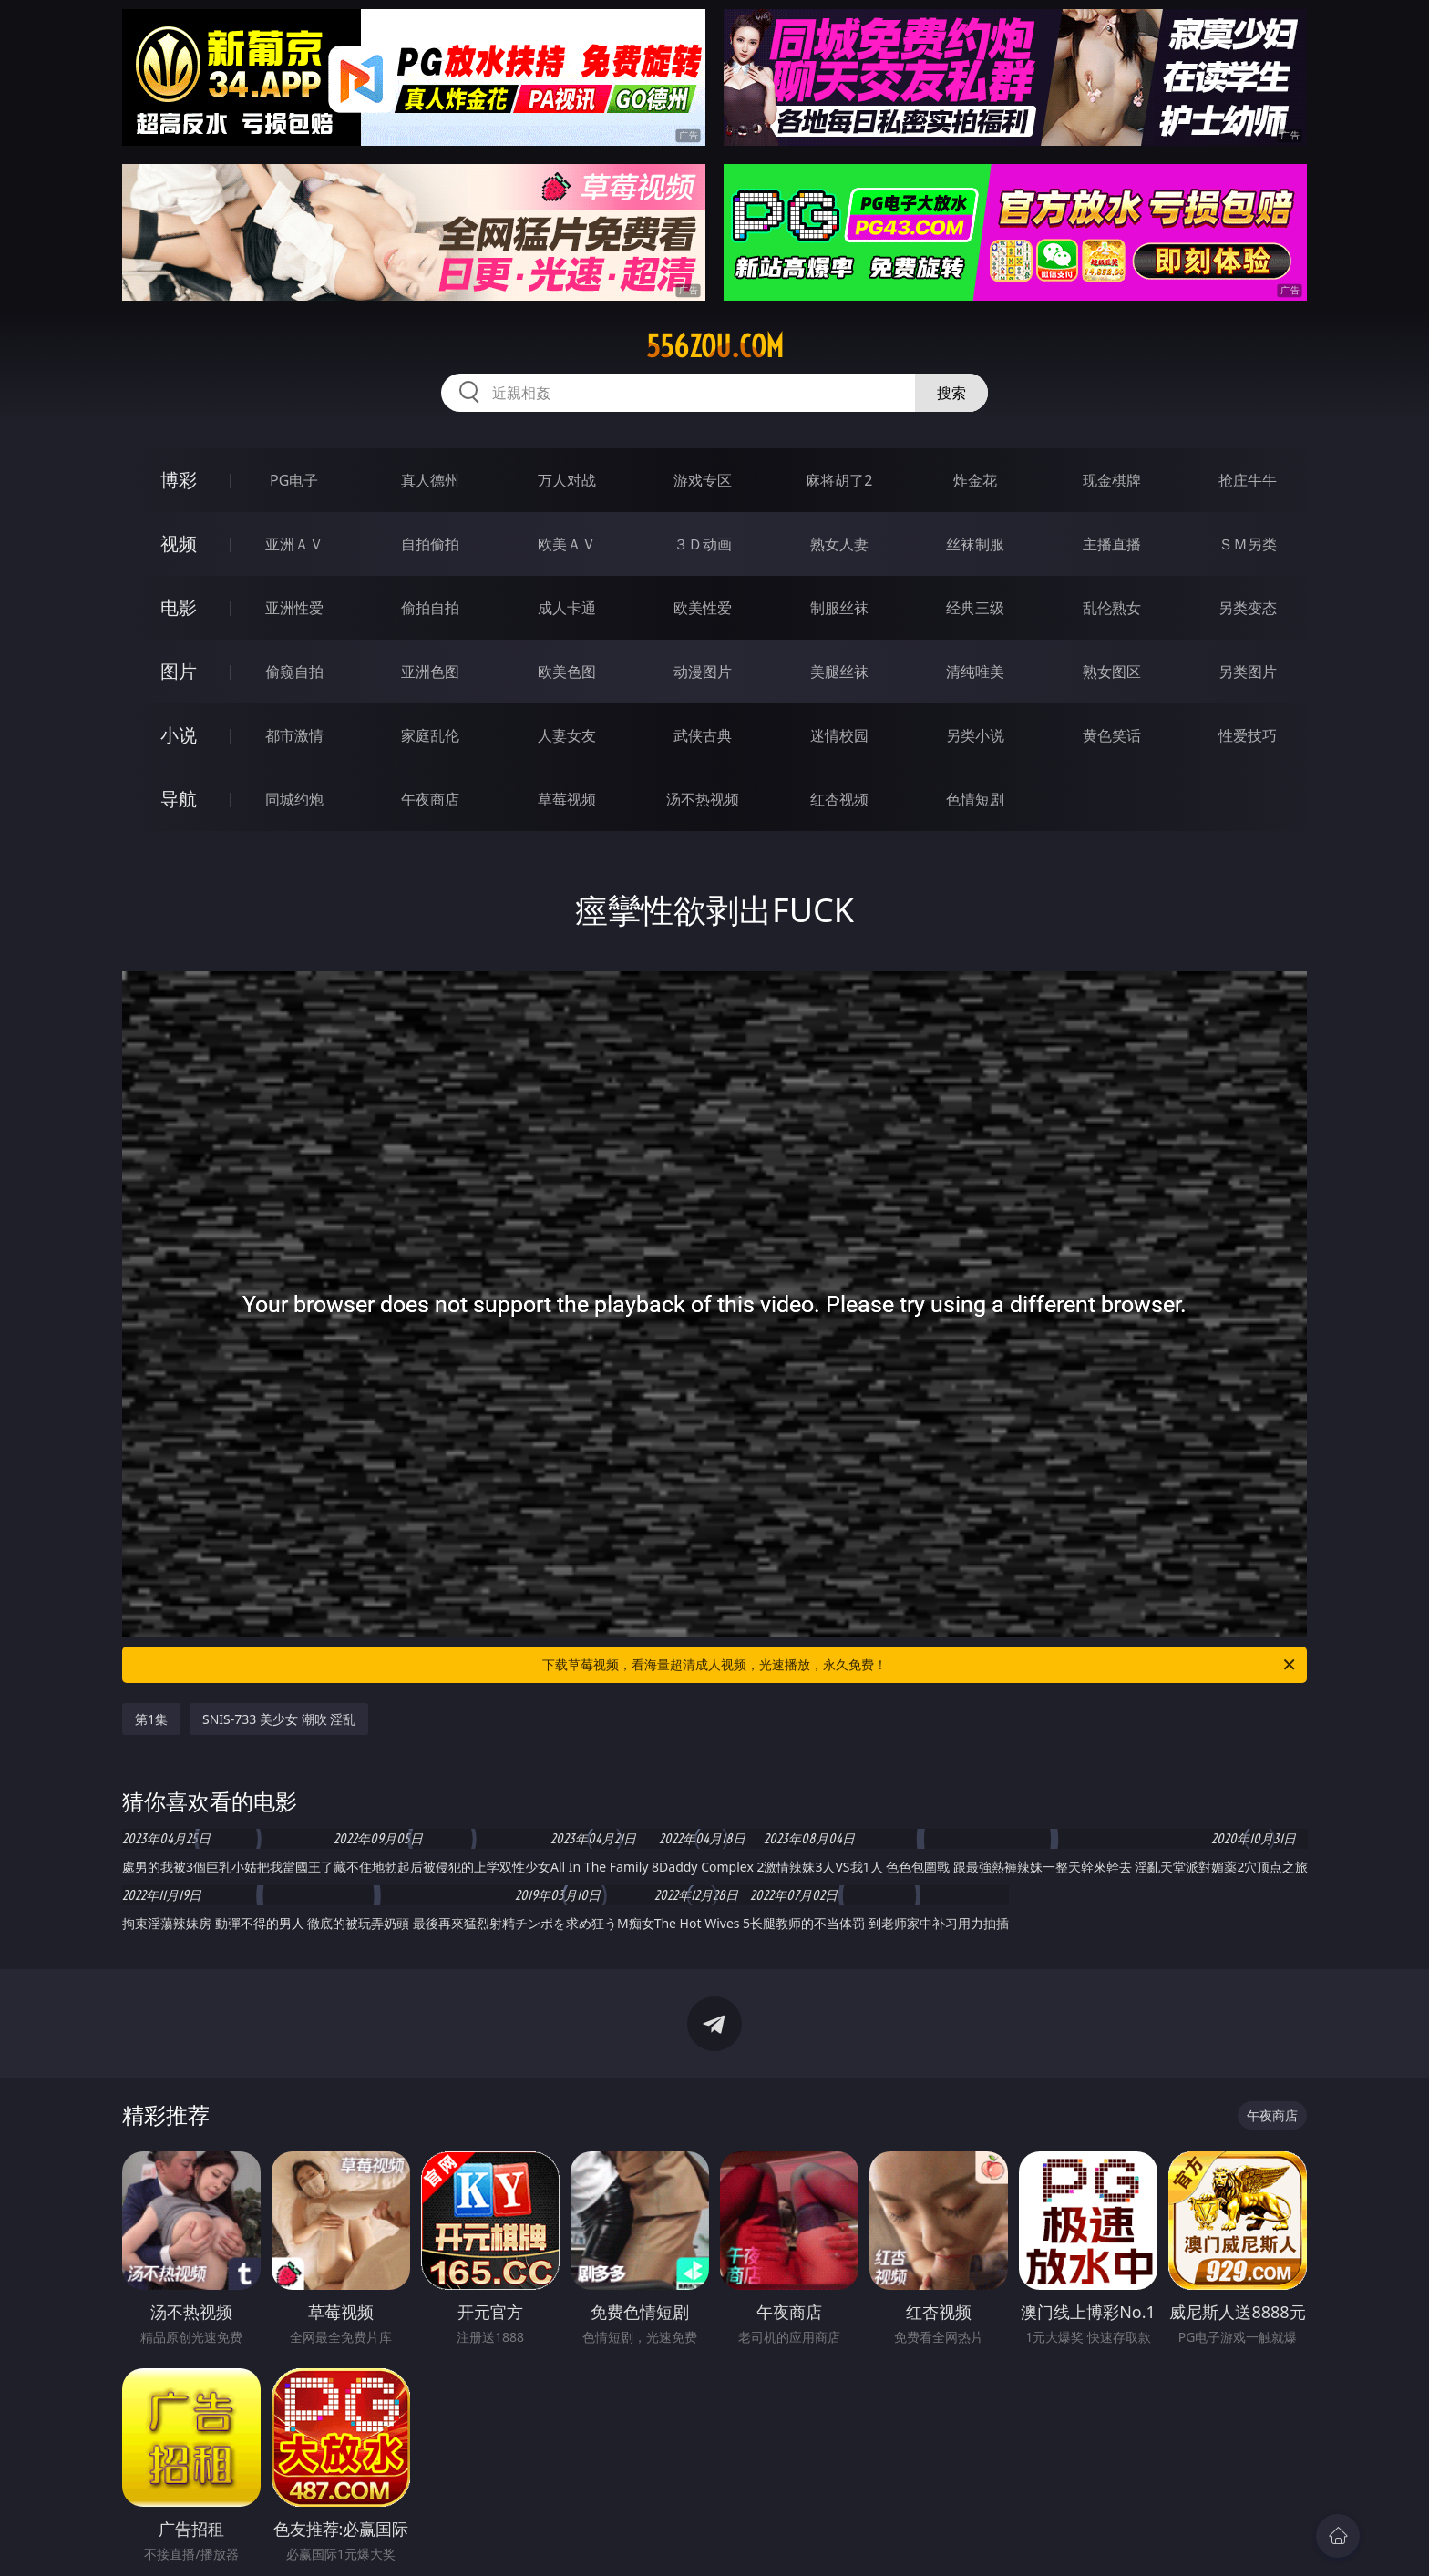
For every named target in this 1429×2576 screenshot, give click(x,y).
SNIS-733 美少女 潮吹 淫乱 (278, 1719)
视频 (178, 543)
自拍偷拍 (430, 544)
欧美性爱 (702, 608)
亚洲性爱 (294, 608)
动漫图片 (702, 672)
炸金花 (975, 480)
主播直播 (1112, 544)
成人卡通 (567, 608)
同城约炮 (294, 799)
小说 (178, 735)
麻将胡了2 (839, 480)
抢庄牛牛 (1247, 480)
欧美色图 (567, 672)
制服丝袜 (839, 608)
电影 (178, 607)
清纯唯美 (975, 672)
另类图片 (1247, 672)
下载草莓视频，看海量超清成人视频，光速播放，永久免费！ (920, 1665)
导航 (178, 798)
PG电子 (294, 480)
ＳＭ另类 (1247, 544)
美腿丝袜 (839, 672)
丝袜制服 (975, 544)
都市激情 (294, 735)
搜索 (951, 393)
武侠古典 (702, 735)
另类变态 (1247, 608)
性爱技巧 (1247, 735)
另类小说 (975, 735)
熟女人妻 (839, 544)
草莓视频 (567, 799)
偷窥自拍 (294, 672)
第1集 (151, 1719)
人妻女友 (567, 735)
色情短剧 (975, 799)
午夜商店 (430, 799)
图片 (178, 671)
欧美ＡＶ (567, 544)
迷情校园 (839, 735)
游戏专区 (702, 480)
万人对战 (567, 480)
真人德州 (430, 480)
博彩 (178, 479)
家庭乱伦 (430, 735)
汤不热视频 (702, 799)
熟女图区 (1112, 672)
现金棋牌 (1112, 480)
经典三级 (975, 608)
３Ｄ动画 (702, 544)
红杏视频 (839, 799)
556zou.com (715, 346)
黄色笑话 (1112, 735)
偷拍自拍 (430, 608)
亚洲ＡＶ (294, 544)
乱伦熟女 (1112, 608)
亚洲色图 (430, 672)
